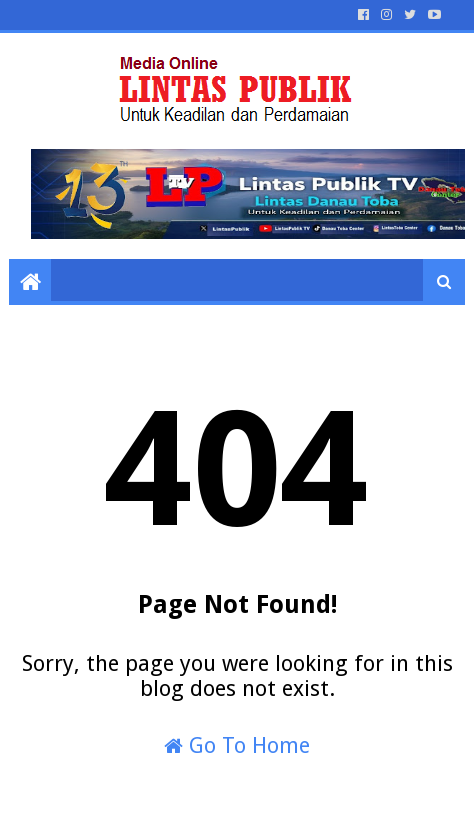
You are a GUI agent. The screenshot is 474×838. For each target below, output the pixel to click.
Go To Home (237, 745)
